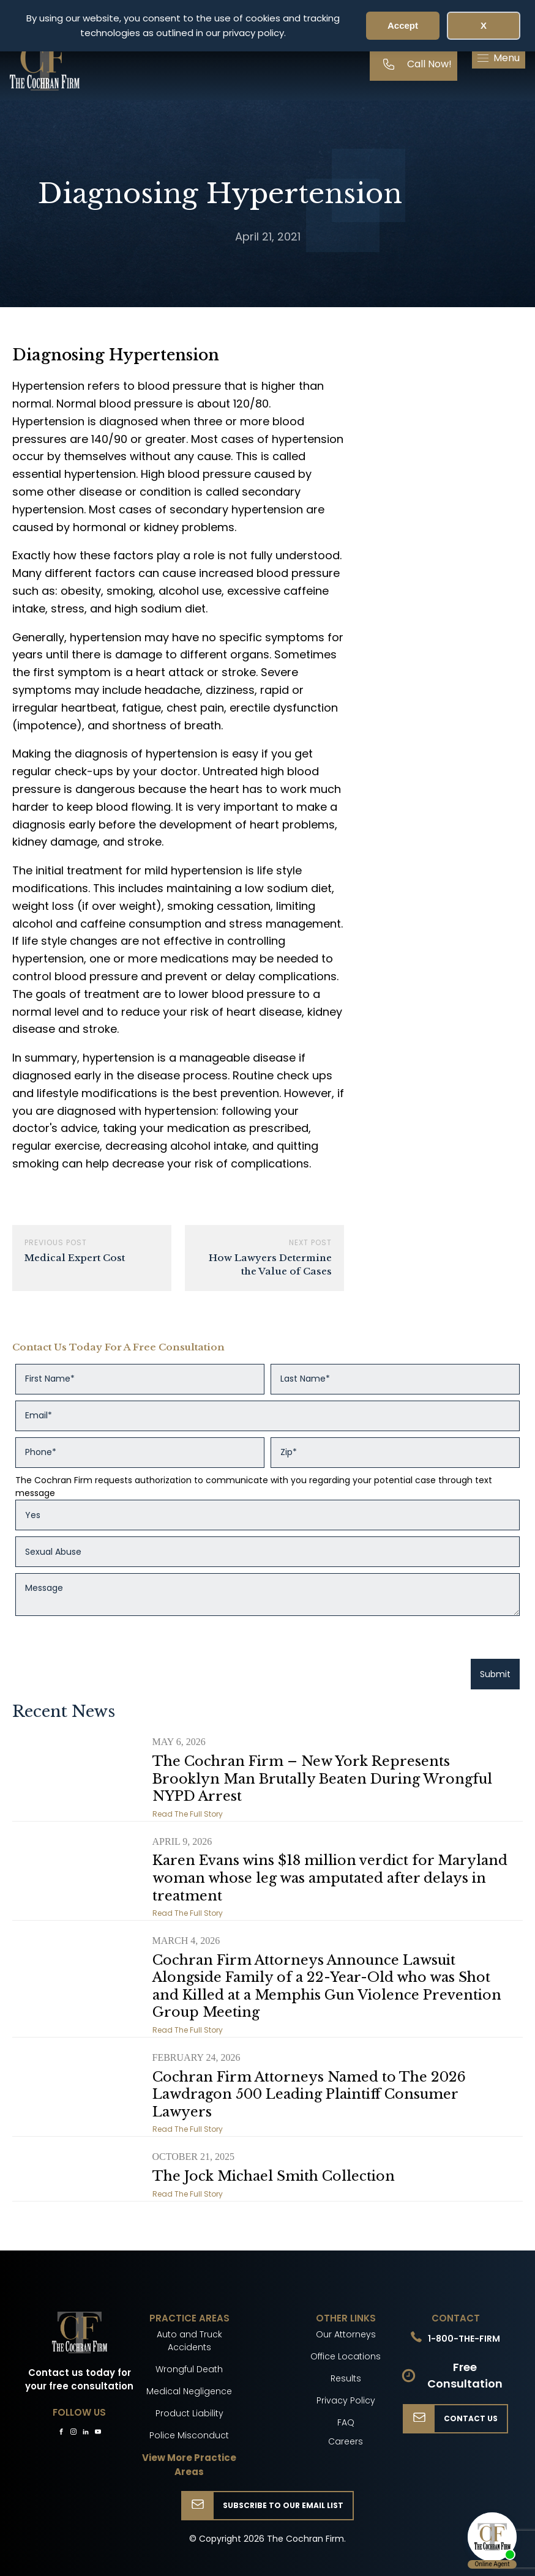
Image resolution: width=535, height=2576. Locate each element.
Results (346, 2378)
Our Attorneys (346, 2334)
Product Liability (189, 2413)
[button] (498, 58)
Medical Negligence (189, 2391)
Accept (402, 25)
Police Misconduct (189, 2435)
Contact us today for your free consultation (79, 2379)
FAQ (345, 2422)
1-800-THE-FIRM (464, 2338)
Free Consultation (465, 2375)
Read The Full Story (187, 1814)
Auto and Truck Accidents (189, 2340)
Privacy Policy (345, 2400)
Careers (345, 2441)
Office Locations (345, 2356)
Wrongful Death (189, 2369)
